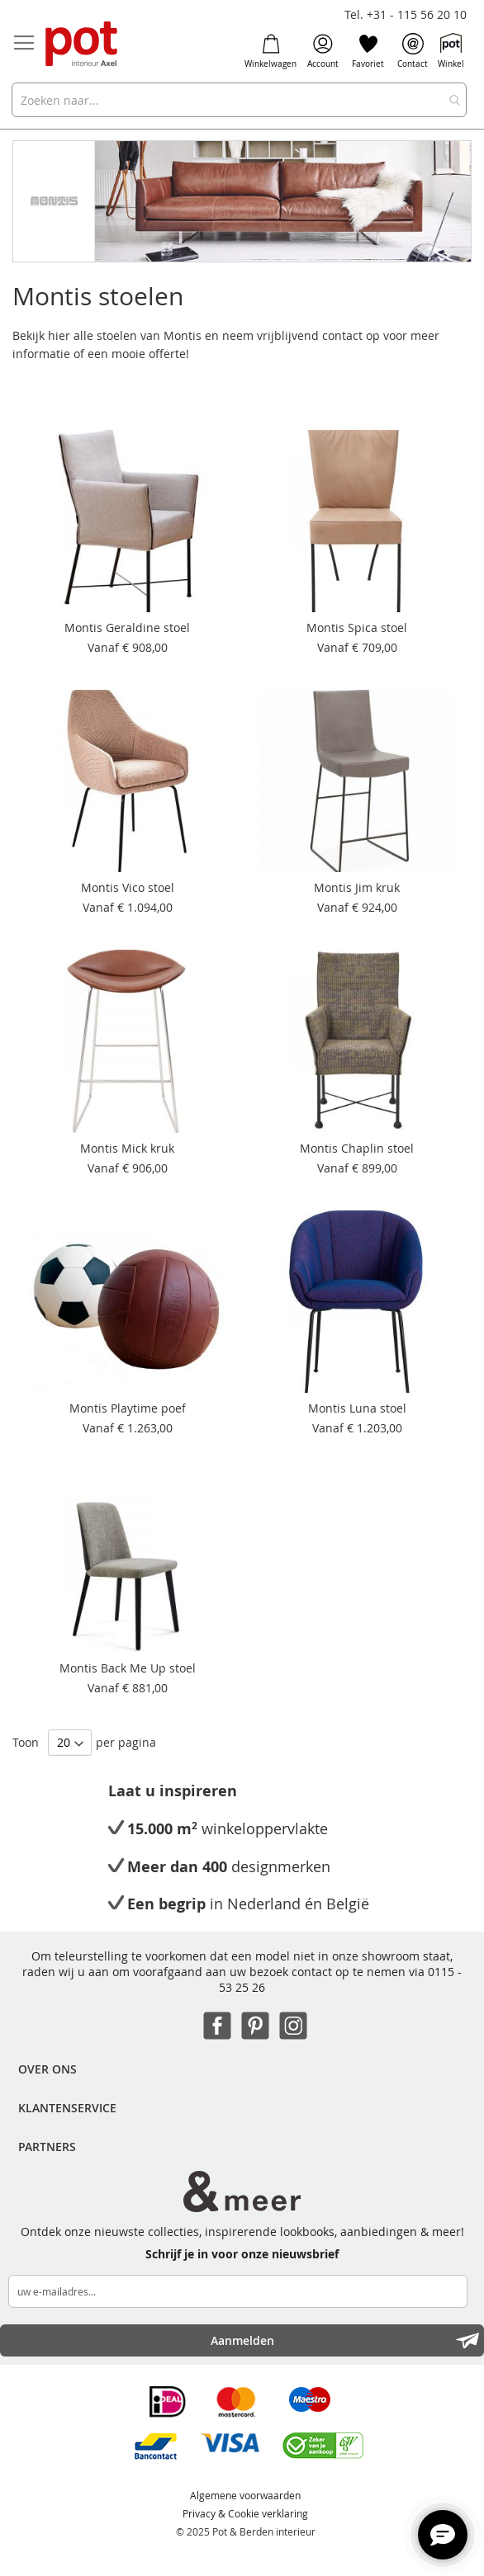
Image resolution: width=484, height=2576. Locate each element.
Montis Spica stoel (356, 627)
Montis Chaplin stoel (357, 1148)
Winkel (451, 51)
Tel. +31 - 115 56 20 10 (405, 14)
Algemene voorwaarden (245, 2495)
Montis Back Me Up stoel (127, 1668)
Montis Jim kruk (357, 887)
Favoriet (368, 51)
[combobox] (239, 100)
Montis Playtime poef (127, 1408)
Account (323, 51)
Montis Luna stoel (357, 1408)
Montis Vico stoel (127, 887)
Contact (412, 51)
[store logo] (82, 44)
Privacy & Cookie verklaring (245, 2513)
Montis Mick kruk (127, 1148)
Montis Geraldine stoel (127, 627)
